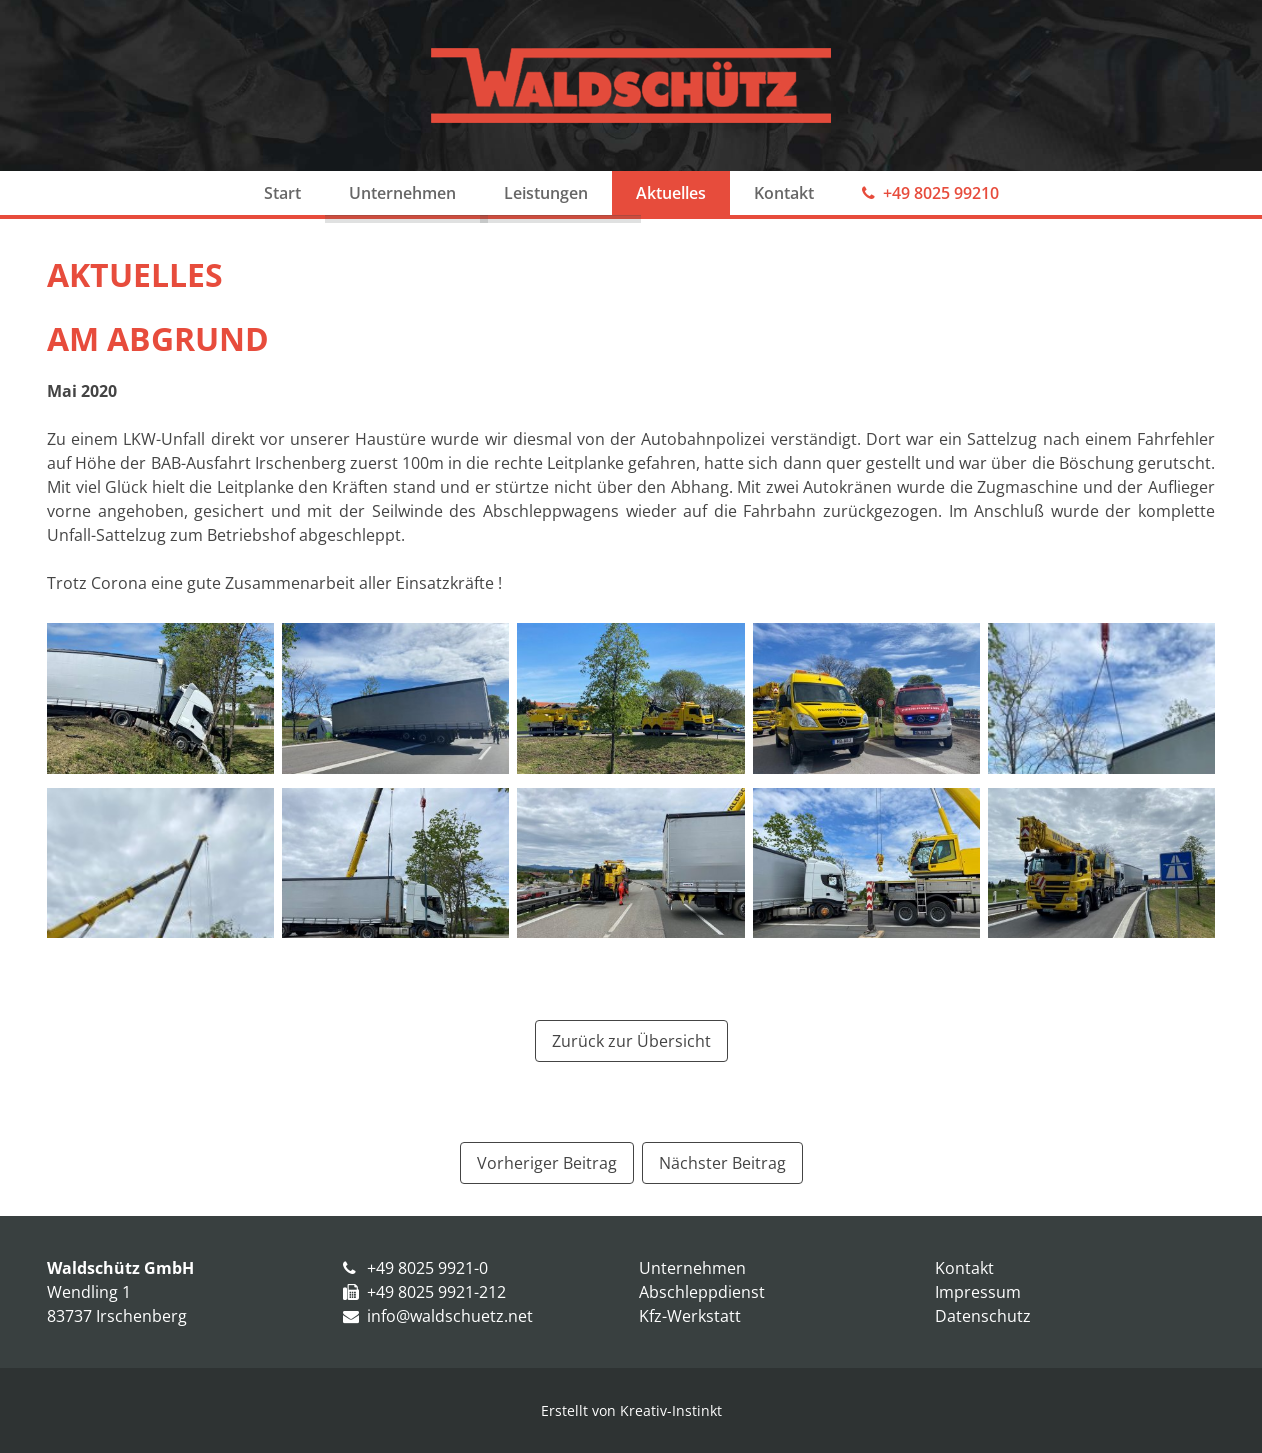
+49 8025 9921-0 (427, 1268)
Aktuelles (671, 193)
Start (282, 193)
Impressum (978, 1292)
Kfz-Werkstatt (690, 1316)
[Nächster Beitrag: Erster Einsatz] (722, 1163)
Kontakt (784, 193)
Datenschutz (983, 1316)
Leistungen (546, 193)
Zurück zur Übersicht (631, 1041)
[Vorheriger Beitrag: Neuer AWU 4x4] (547, 1163)
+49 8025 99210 (941, 193)
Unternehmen (402, 193)
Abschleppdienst (702, 1292)
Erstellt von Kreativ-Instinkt (631, 1410)
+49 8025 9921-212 (436, 1292)
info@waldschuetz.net (450, 1316)
